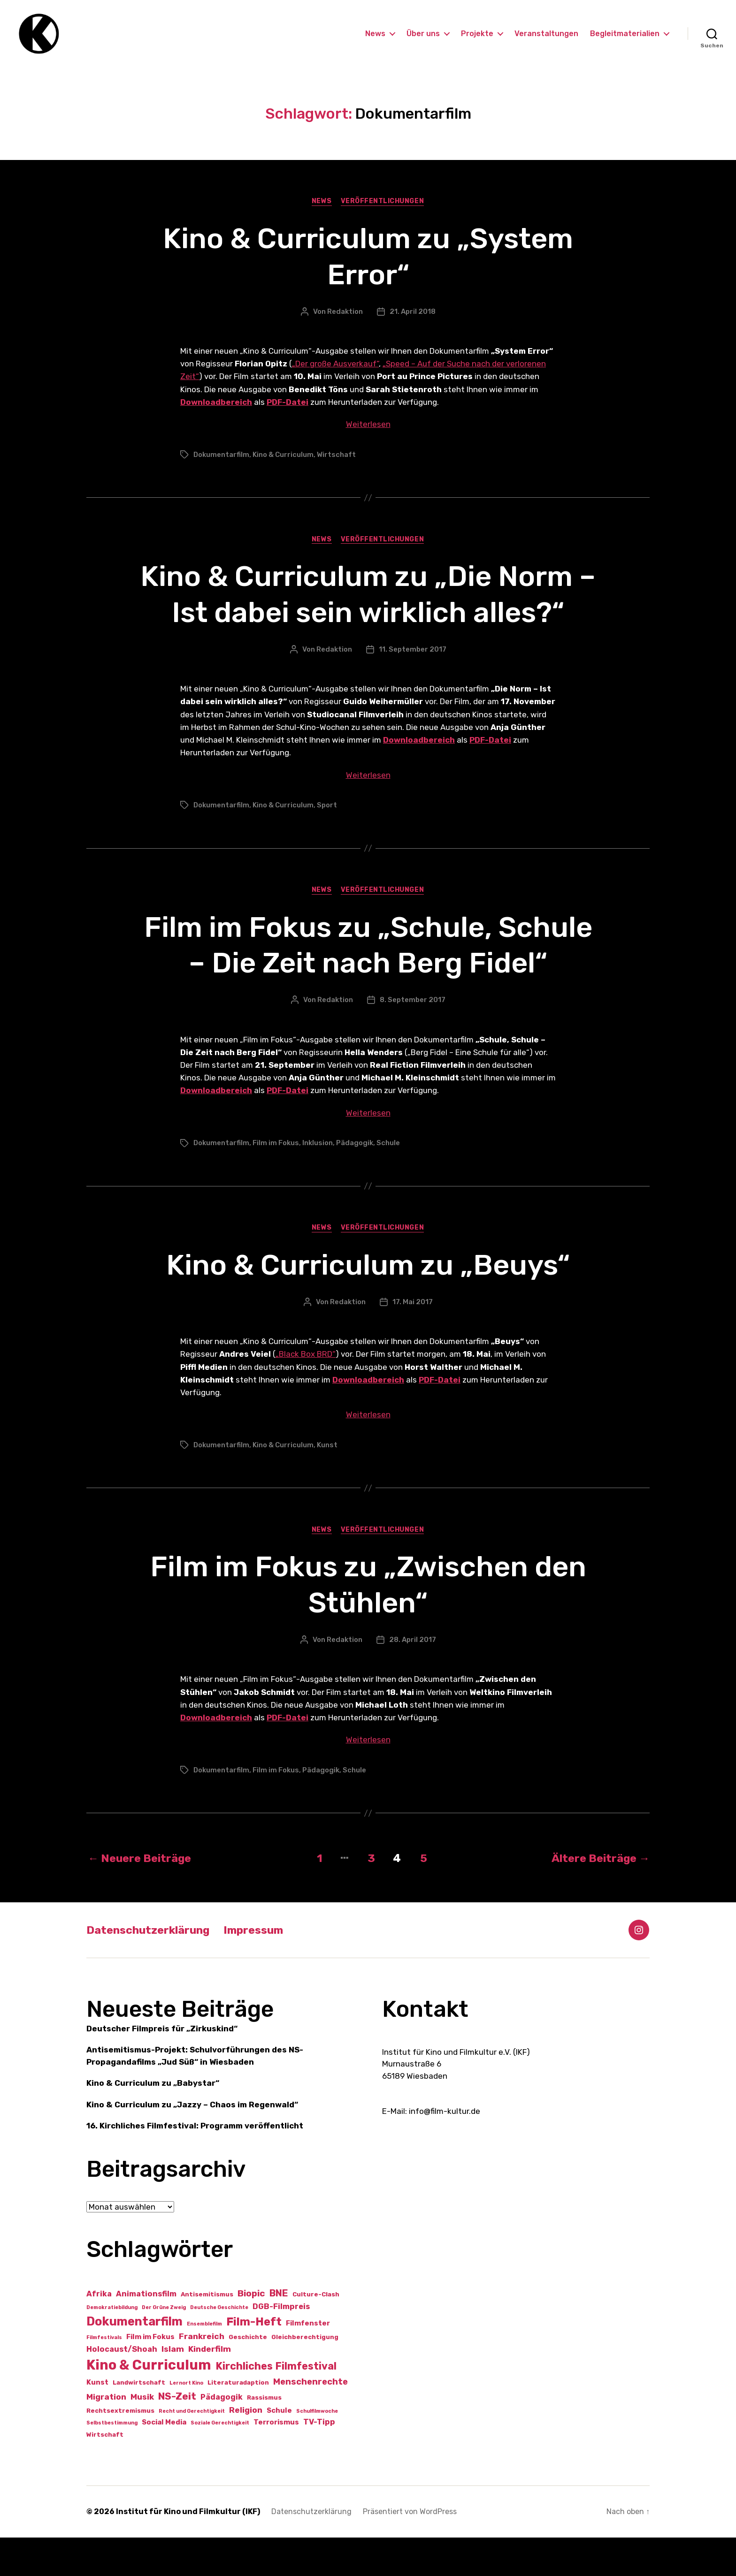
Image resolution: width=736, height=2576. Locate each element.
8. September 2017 (412, 1038)
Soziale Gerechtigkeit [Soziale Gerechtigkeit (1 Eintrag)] (220, 2461)
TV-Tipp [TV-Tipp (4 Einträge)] (319, 2460)
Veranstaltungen (546, 34)
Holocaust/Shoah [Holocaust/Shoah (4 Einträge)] (121, 2387)
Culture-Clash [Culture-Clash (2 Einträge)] (315, 2332)
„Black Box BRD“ (306, 1393)
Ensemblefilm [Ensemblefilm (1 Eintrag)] (204, 2362)
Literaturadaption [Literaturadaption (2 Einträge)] (238, 2420)
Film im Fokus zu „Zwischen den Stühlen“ (368, 1623)
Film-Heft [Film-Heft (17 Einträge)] (254, 2359)
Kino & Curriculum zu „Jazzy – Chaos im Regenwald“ (192, 2142)
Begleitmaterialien (624, 34)
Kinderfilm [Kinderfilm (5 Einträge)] (209, 2387)
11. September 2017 (412, 651)
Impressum (260, 1968)
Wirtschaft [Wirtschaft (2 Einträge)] (104, 2472)
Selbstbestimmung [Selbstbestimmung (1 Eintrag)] (112, 2461)
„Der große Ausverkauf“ (335, 365)
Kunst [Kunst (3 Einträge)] (97, 2420)
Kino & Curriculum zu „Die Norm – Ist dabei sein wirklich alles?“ (368, 596)
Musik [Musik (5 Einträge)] (142, 2434)
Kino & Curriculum (283, 456)
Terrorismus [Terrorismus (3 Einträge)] (276, 2460)
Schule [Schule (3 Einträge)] (279, 2448)
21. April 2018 (413, 313)
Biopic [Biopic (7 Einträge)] (251, 2331)
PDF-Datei (287, 404)
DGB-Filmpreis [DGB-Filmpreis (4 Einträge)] (281, 2344)
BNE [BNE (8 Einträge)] (278, 2331)
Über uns (423, 34)
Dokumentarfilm (221, 456)
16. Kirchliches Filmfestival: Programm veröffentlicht (194, 2163)
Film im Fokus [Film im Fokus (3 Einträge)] (150, 2375)
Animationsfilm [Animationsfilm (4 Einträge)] (146, 2331)
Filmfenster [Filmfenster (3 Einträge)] (308, 2361)
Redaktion (345, 313)
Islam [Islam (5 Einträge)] (172, 2387)
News (375, 34)
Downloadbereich (216, 404)
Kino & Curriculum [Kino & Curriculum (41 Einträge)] (148, 2403)
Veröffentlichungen (382, 203)
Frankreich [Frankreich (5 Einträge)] (201, 2374)
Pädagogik (354, 1181)
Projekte (477, 34)
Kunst (327, 1483)
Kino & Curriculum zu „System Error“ (368, 258)
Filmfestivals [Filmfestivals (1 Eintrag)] (104, 2376)
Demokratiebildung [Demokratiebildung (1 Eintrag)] (112, 2345)
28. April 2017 (412, 1678)
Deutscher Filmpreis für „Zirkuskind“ (162, 2066)
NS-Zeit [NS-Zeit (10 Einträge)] (177, 2434)
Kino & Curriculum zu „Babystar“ (152, 2121)
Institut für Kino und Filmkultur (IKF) (188, 2550)
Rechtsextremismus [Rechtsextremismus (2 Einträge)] (120, 2448)
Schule (388, 1181)
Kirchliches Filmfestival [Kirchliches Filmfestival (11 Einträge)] (276, 2404)
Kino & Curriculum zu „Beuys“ (368, 1303)
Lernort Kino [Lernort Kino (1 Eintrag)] (186, 2421)
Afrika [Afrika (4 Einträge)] (99, 2331)
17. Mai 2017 (412, 1340)
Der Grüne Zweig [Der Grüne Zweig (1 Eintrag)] (164, 2345)
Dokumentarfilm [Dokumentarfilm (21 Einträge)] (134, 2359)
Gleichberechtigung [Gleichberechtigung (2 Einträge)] (304, 2375)
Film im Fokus (276, 1181)
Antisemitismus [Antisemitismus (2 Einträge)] (207, 2332)
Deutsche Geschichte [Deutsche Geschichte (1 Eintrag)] (219, 2345)
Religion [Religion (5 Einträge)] (245, 2448)
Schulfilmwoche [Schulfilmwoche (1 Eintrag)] (317, 2449)
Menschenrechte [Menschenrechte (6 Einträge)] (310, 2420)
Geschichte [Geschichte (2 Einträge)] (248, 2375)
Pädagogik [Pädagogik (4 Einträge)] (221, 2435)
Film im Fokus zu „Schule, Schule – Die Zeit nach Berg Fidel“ (368, 965)
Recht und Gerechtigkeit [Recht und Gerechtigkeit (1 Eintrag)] (192, 2449)
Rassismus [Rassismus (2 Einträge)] (264, 2435)
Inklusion (317, 1181)
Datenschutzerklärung (150, 1968)
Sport (327, 807)
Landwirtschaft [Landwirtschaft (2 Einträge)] (139, 2420)
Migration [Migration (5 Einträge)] (106, 2434)
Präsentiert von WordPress (410, 2550)
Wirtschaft (336, 456)
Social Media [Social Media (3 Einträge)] (164, 2460)
